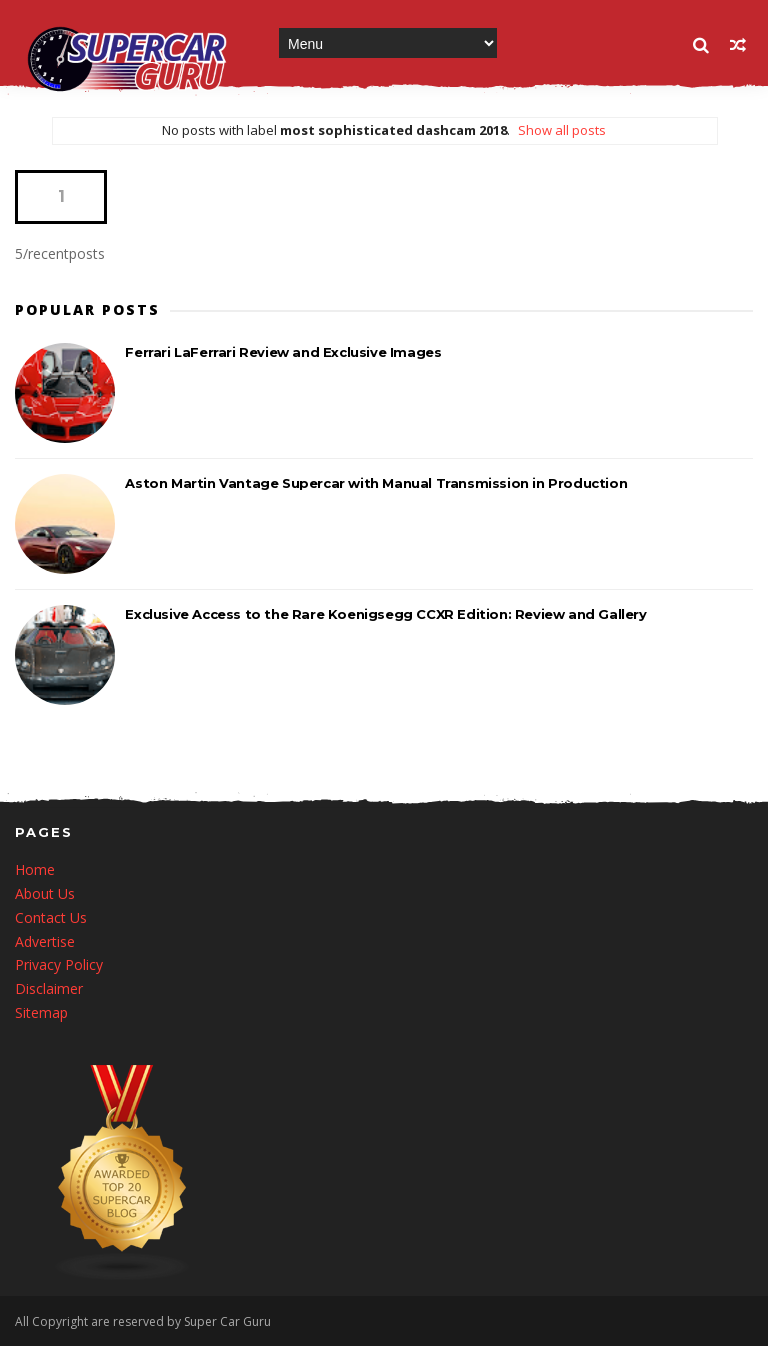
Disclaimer (49, 988)
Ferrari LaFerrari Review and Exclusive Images (283, 352)
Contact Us (51, 917)
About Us (45, 893)
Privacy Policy (59, 964)
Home (35, 869)
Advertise (45, 941)
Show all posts (562, 130)
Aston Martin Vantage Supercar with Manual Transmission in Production (376, 483)
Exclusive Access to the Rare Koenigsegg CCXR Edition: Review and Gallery (385, 614)
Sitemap (41, 1012)
